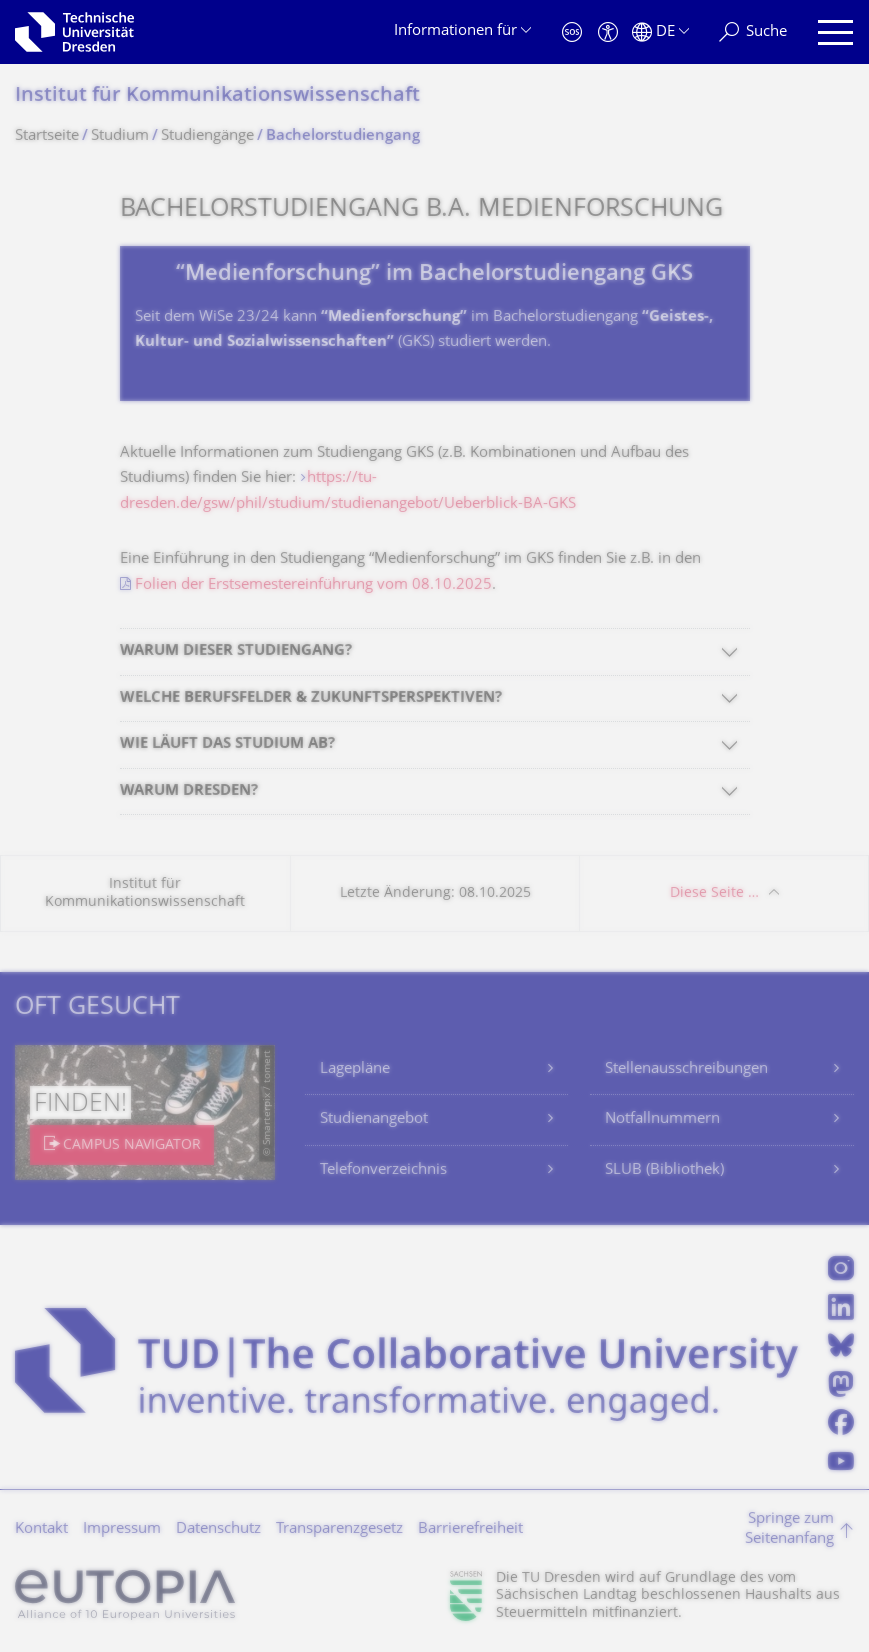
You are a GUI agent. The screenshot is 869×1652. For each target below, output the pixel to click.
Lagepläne (355, 1069)
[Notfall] (572, 32)
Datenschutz (218, 1529)
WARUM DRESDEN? (189, 791)
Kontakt (41, 1529)
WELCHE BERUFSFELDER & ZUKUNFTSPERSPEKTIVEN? (311, 698)
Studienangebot (374, 1119)
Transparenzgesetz (339, 1529)
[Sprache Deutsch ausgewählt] (660, 32)
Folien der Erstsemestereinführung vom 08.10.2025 (313, 585)
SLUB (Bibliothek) (664, 1170)
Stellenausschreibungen (686, 1069)
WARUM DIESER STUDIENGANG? (236, 651)
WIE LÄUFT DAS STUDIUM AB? (227, 744)
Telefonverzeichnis (383, 1170)
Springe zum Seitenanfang (789, 1529)
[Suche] (753, 32)
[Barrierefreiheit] (608, 32)
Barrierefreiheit (470, 1529)
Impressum (122, 1529)
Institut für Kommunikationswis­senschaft (217, 96)
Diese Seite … (714, 893)
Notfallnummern (662, 1119)
